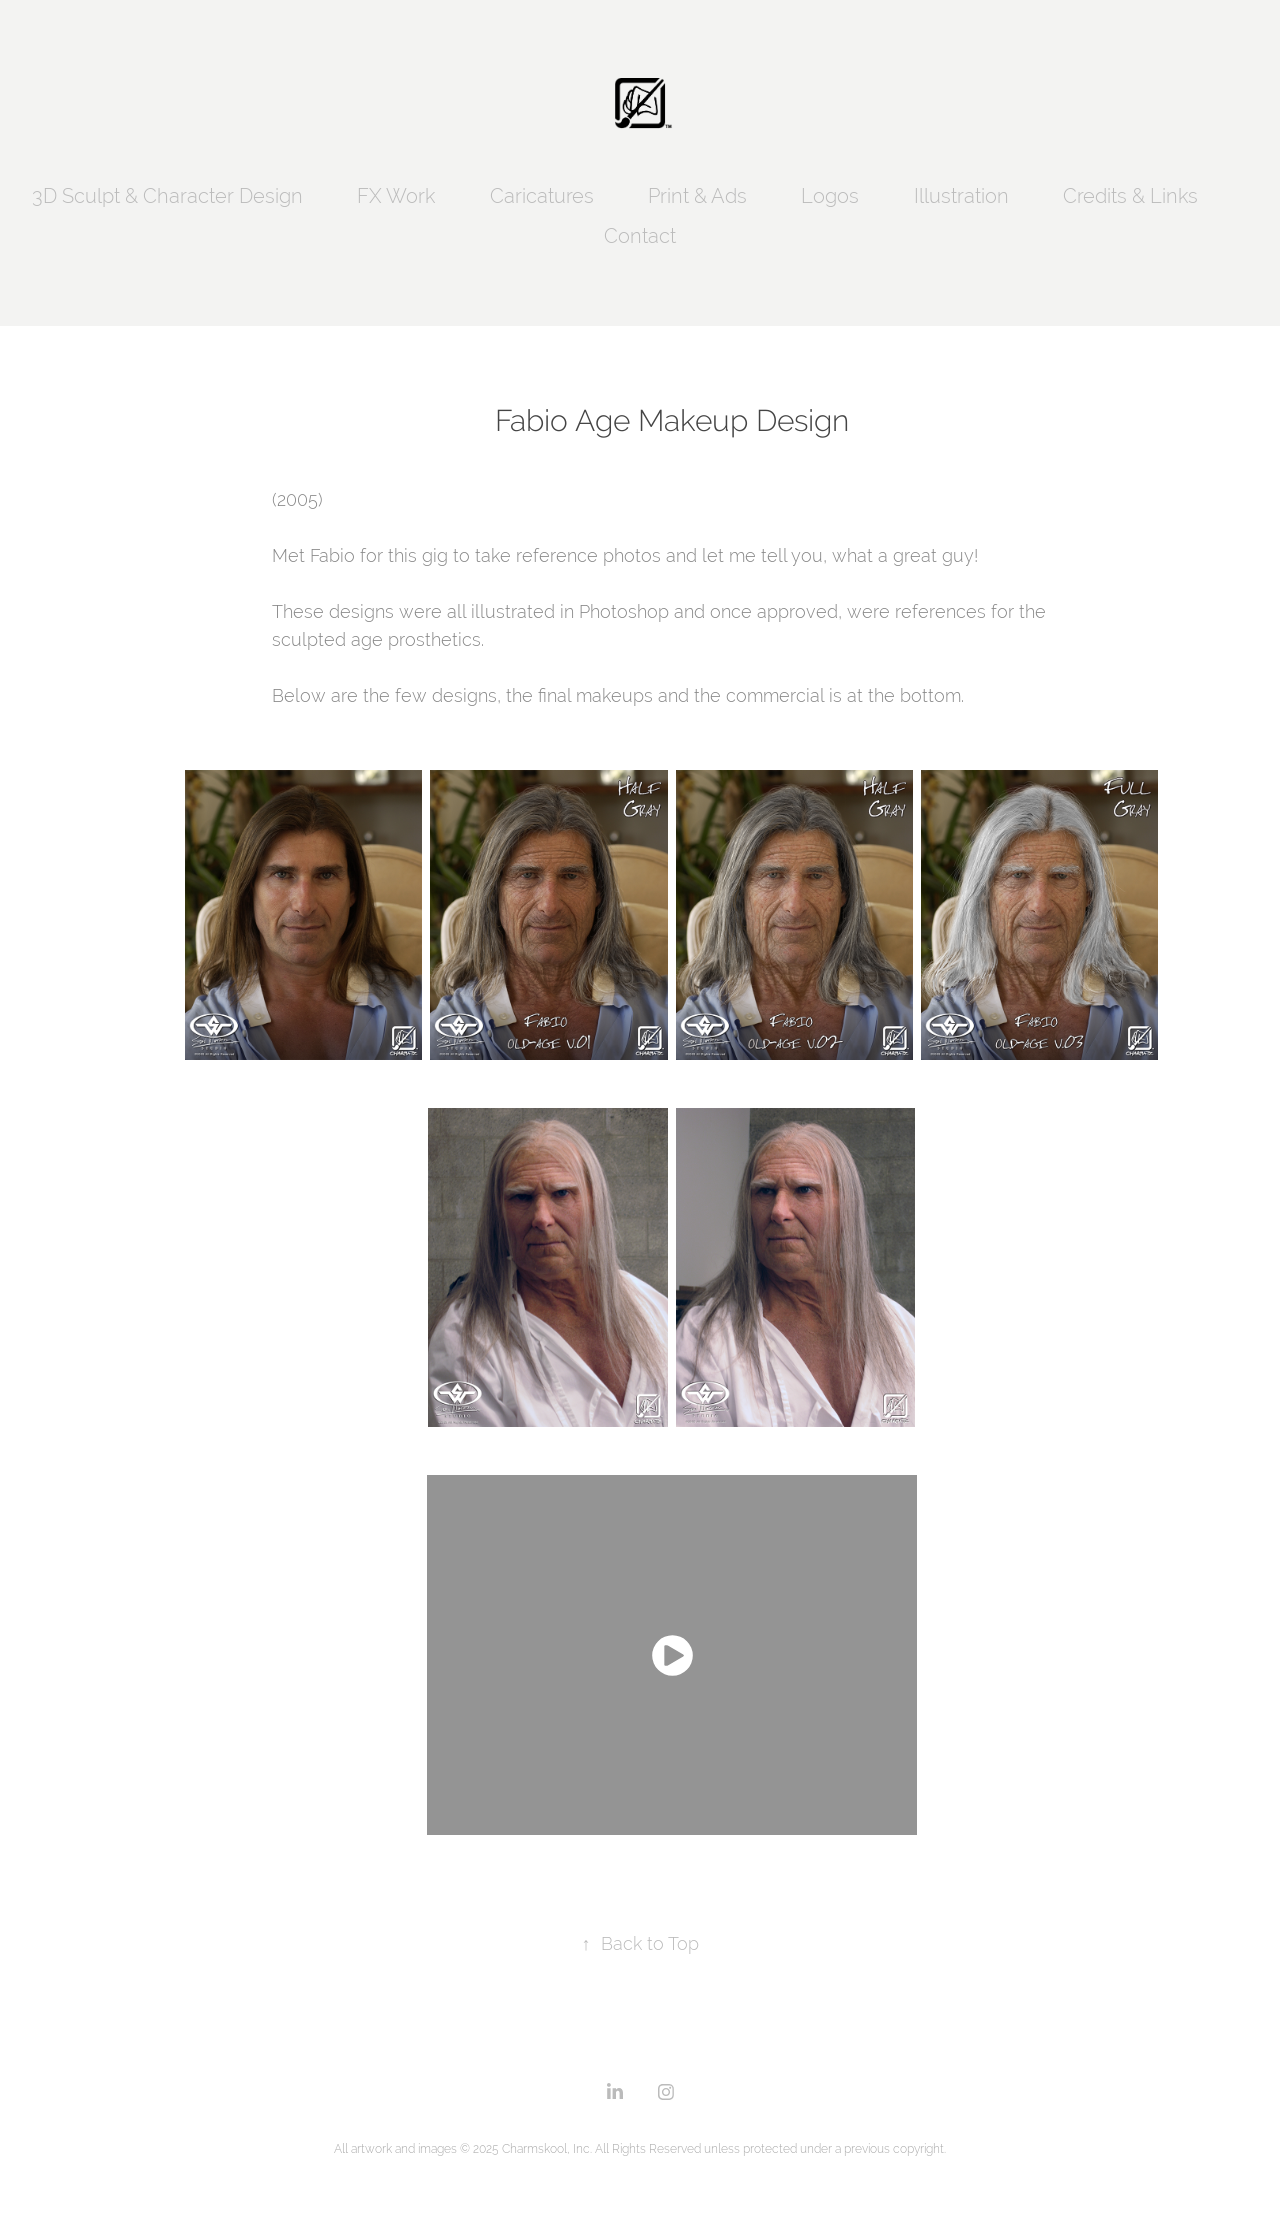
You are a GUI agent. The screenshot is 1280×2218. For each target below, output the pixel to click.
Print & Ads (697, 195)
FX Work (396, 195)
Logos (830, 195)
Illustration (961, 195)
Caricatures (542, 195)
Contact (640, 235)
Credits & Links (1130, 195)
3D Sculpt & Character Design (167, 195)
